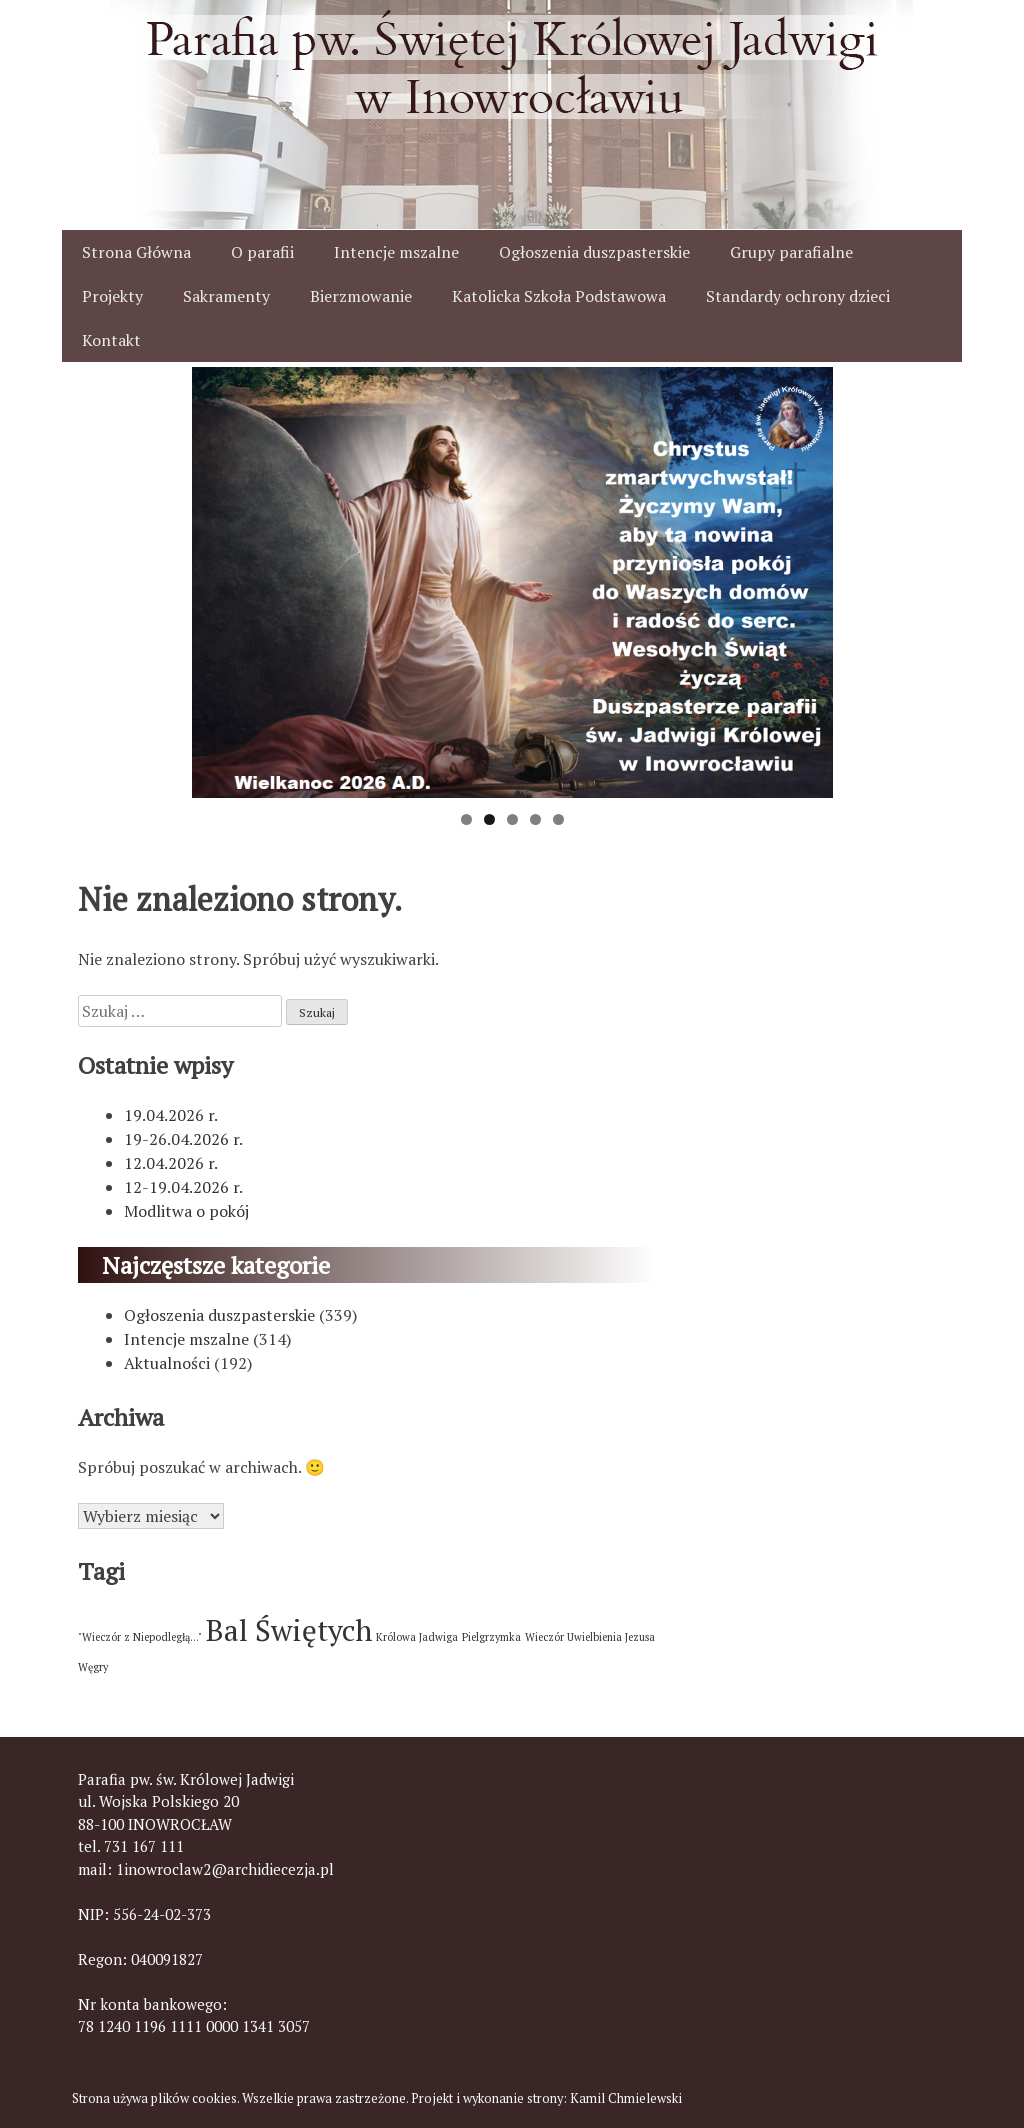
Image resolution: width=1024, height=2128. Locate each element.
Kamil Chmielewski (626, 2098)
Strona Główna (136, 252)
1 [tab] (466, 819)
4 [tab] (535, 819)
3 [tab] (512, 819)
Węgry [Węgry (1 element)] (93, 1667)
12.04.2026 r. (171, 1163)
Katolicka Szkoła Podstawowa (559, 296)
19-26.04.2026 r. (183, 1139)
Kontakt (111, 340)
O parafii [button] (262, 252)
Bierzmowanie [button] (361, 296)
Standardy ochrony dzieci (798, 296)
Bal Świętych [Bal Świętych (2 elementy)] (289, 1630)
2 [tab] (489, 819)
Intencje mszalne (396, 252)
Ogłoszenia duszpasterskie (594, 252)
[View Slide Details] (512, 582)
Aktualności (167, 1363)
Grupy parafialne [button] (791, 252)
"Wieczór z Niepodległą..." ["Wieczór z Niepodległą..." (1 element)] (140, 1637)
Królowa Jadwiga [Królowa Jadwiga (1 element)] (417, 1637)
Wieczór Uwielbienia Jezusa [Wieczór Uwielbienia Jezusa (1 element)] (590, 1637)
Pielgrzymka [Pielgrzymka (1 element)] (491, 1637)
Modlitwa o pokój (186, 1211)
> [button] (808, 578)
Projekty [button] (112, 296)
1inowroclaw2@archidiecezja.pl (225, 1869)
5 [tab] (558, 819)
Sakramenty (226, 296)
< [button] (217, 578)
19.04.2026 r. (171, 1115)
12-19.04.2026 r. (183, 1187)
